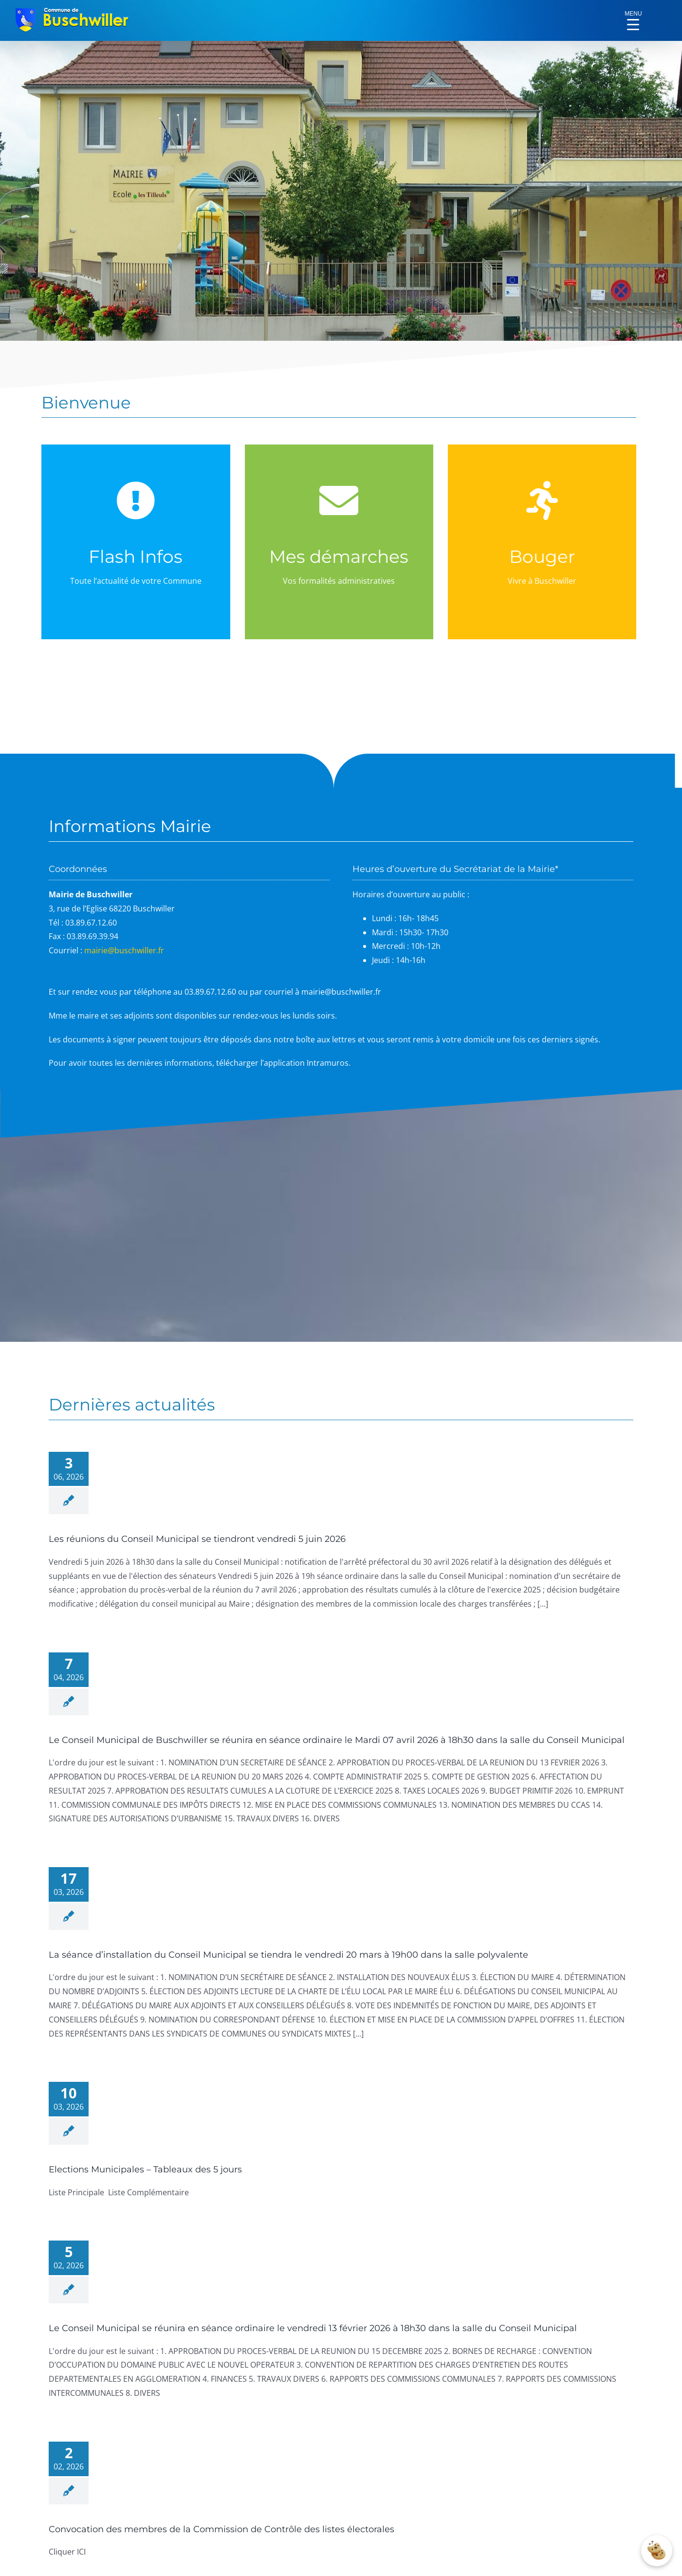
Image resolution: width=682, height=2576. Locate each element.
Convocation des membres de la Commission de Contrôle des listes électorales (221, 2529)
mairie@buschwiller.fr (124, 950)
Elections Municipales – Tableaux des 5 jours (145, 2169)
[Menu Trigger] (633, 17)
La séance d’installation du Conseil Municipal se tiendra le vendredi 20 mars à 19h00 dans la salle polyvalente (288, 1954)
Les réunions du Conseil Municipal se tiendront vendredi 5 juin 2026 (197, 1539)
